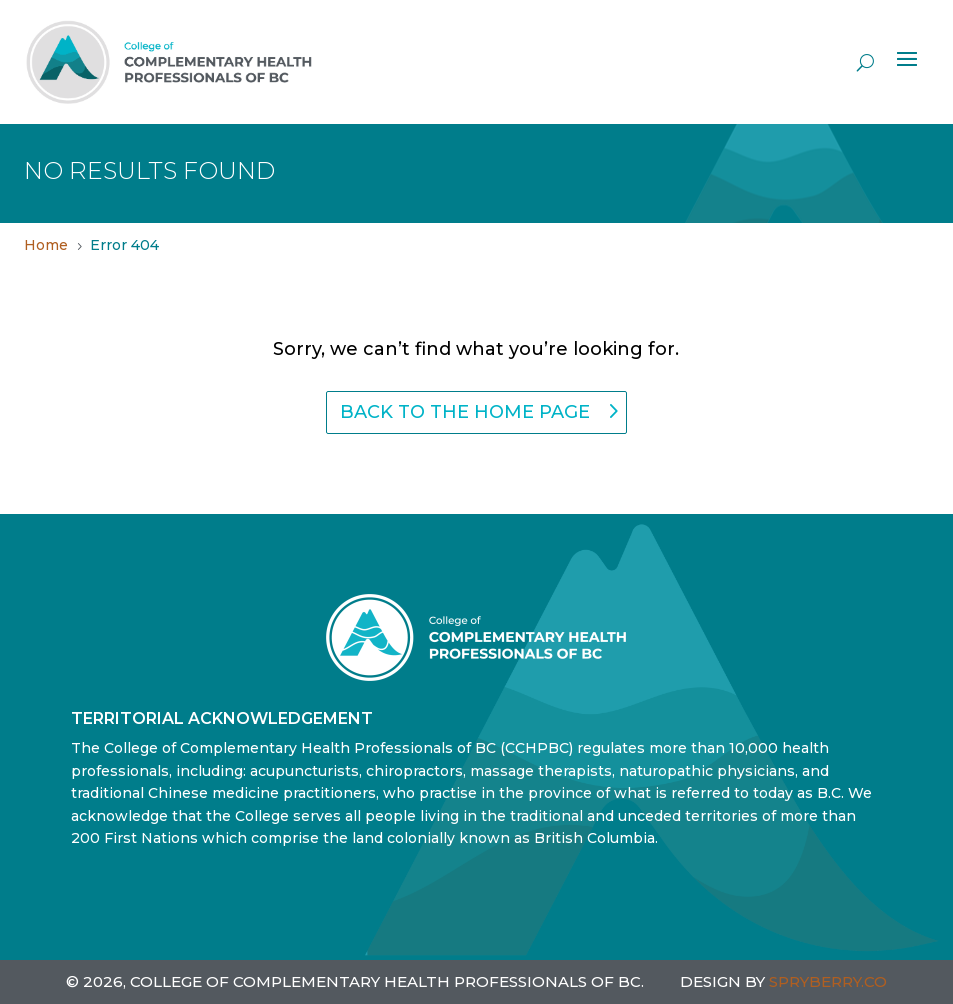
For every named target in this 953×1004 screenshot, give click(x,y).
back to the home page (465, 412)
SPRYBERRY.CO (828, 981)
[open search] (865, 62)
